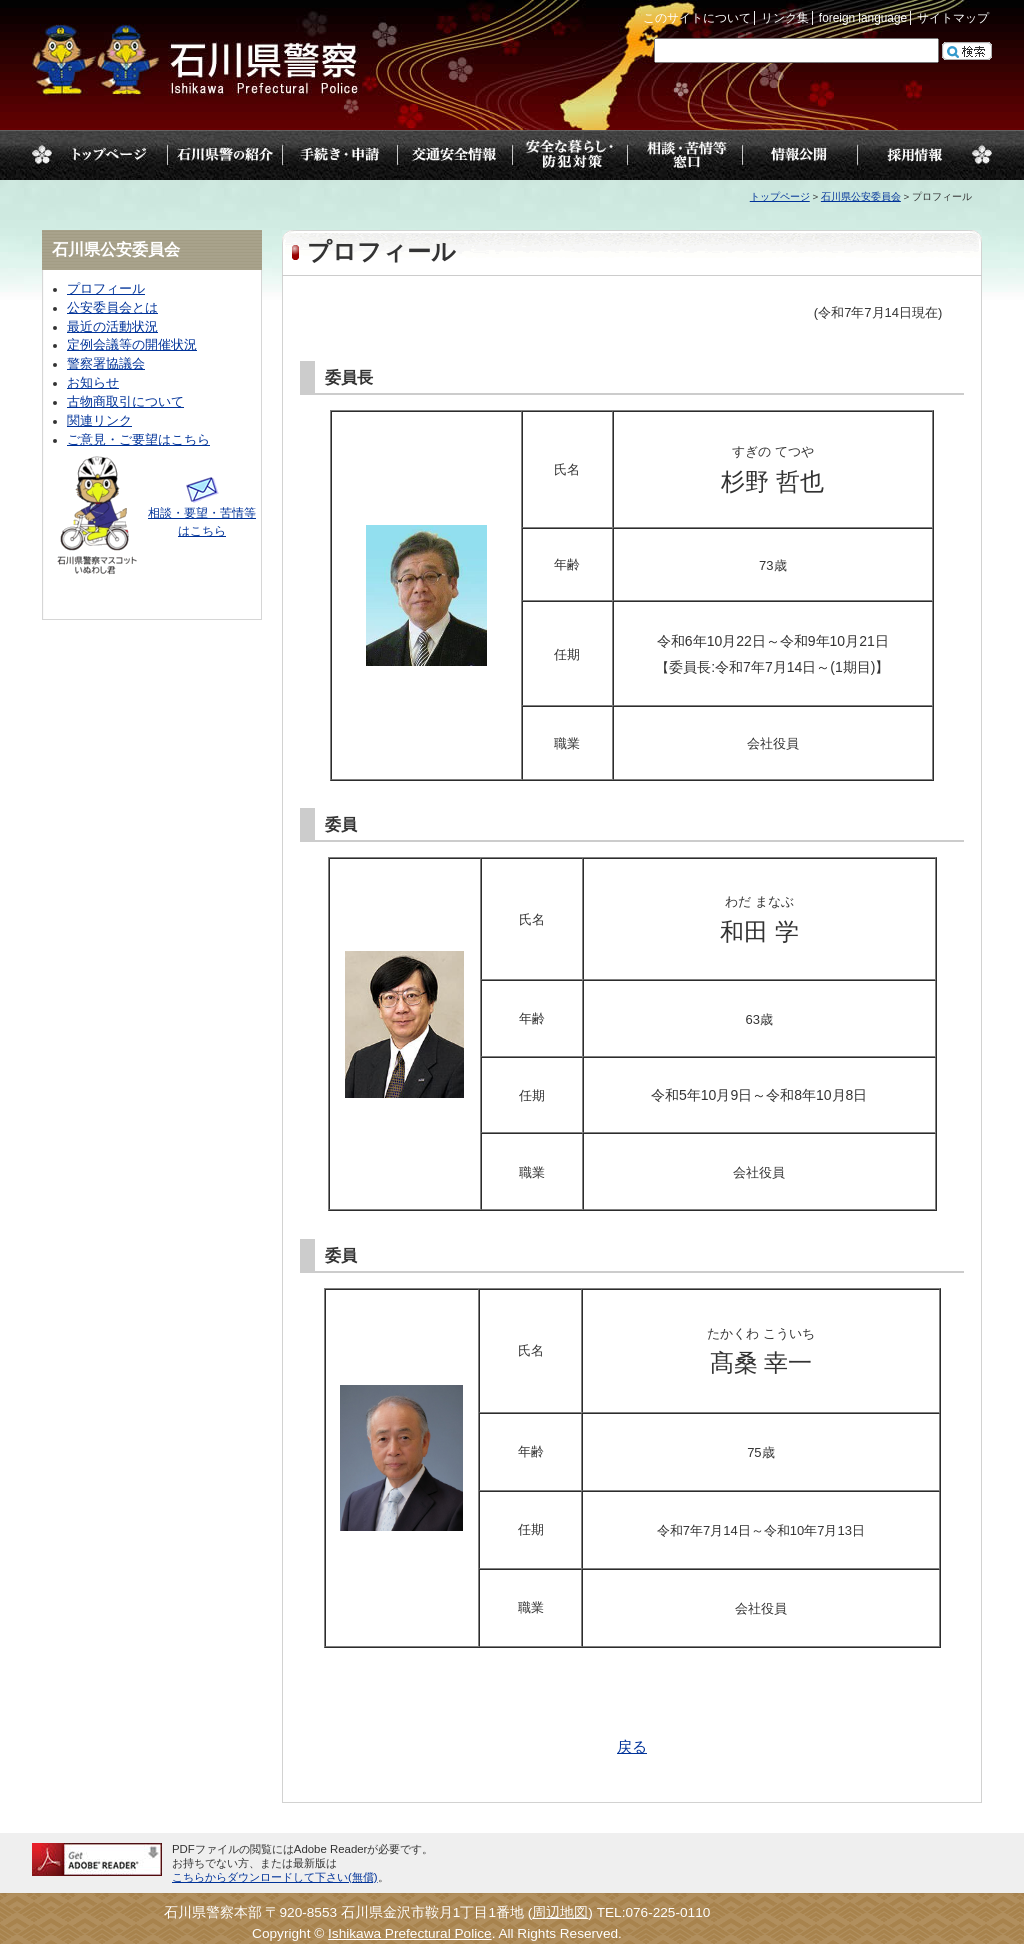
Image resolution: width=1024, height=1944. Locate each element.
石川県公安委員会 (861, 196)
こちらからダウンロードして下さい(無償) (275, 1877)
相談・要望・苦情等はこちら (202, 513)
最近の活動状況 (112, 327)
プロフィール (106, 289)
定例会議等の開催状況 (132, 345)
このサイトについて (697, 18)
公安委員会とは (112, 308)
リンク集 (785, 18)
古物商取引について (125, 402)
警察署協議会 (106, 364)
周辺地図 (560, 1912)
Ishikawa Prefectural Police (410, 1933)
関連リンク (99, 421)
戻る (632, 1747)
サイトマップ (953, 18)
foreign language (863, 18)
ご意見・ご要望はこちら (138, 440)
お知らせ (93, 383)
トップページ (109, 155)
